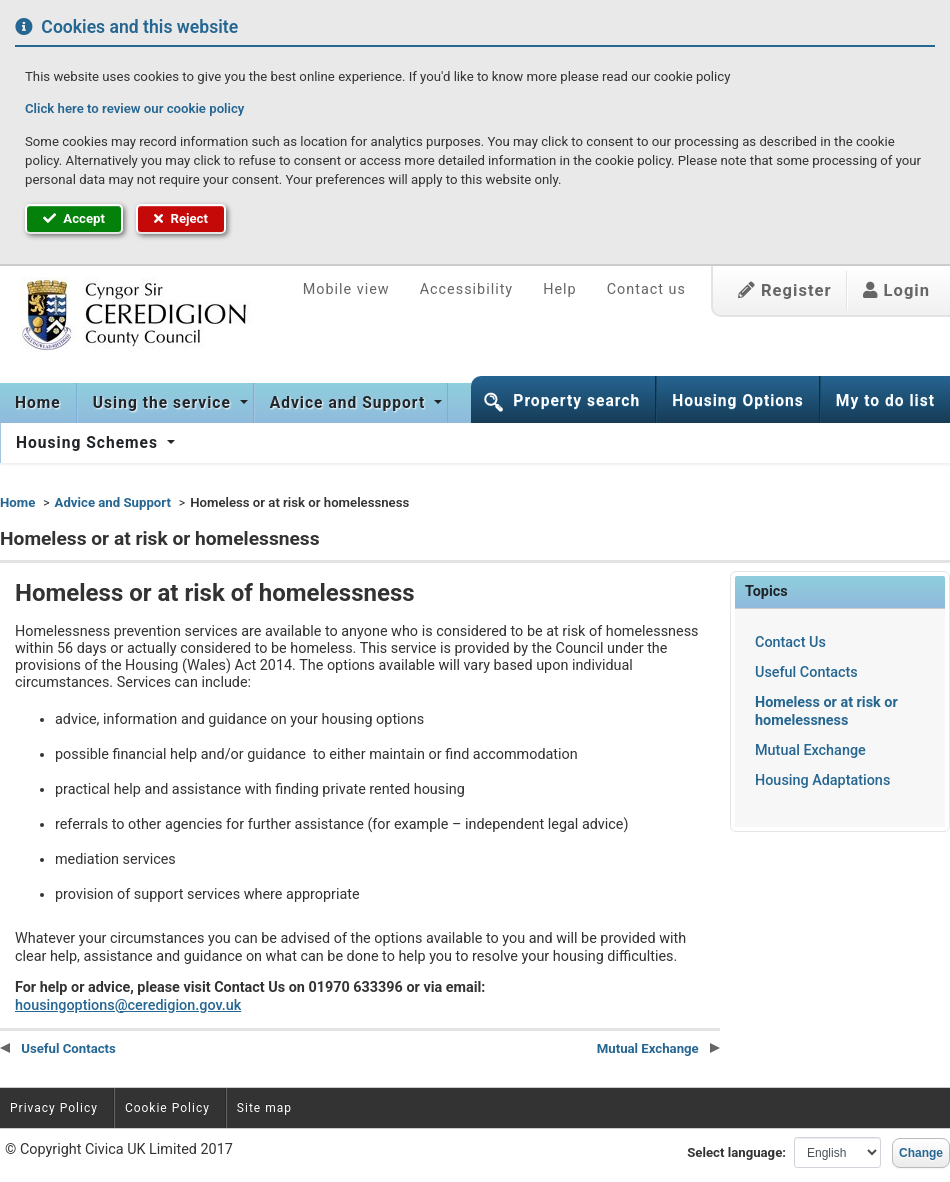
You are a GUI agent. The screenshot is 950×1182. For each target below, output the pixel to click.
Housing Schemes (89, 443)
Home (38, 403)
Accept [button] (74, 218)
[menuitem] (38, 403)
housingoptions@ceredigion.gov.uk (128, 1005)
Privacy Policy (54, 1108)
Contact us (646, 289)
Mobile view (346, 289)
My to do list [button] (885, 401)
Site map (264, 1108)
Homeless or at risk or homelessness (826, 711)
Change (921, 1153)
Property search (576, 401)
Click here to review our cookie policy (134, 108)
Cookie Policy (167, 1108)
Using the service (164, 403)
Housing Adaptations (822, 780)
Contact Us (790, 642)
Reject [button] (181, 218)
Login (896, 290)
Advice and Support (350, 403)
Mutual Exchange (810, 750)
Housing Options (738, 401)
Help (559, 289)
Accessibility (467, 289)
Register (785, 290)
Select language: (736, 1152)
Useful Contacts (806, 672)
